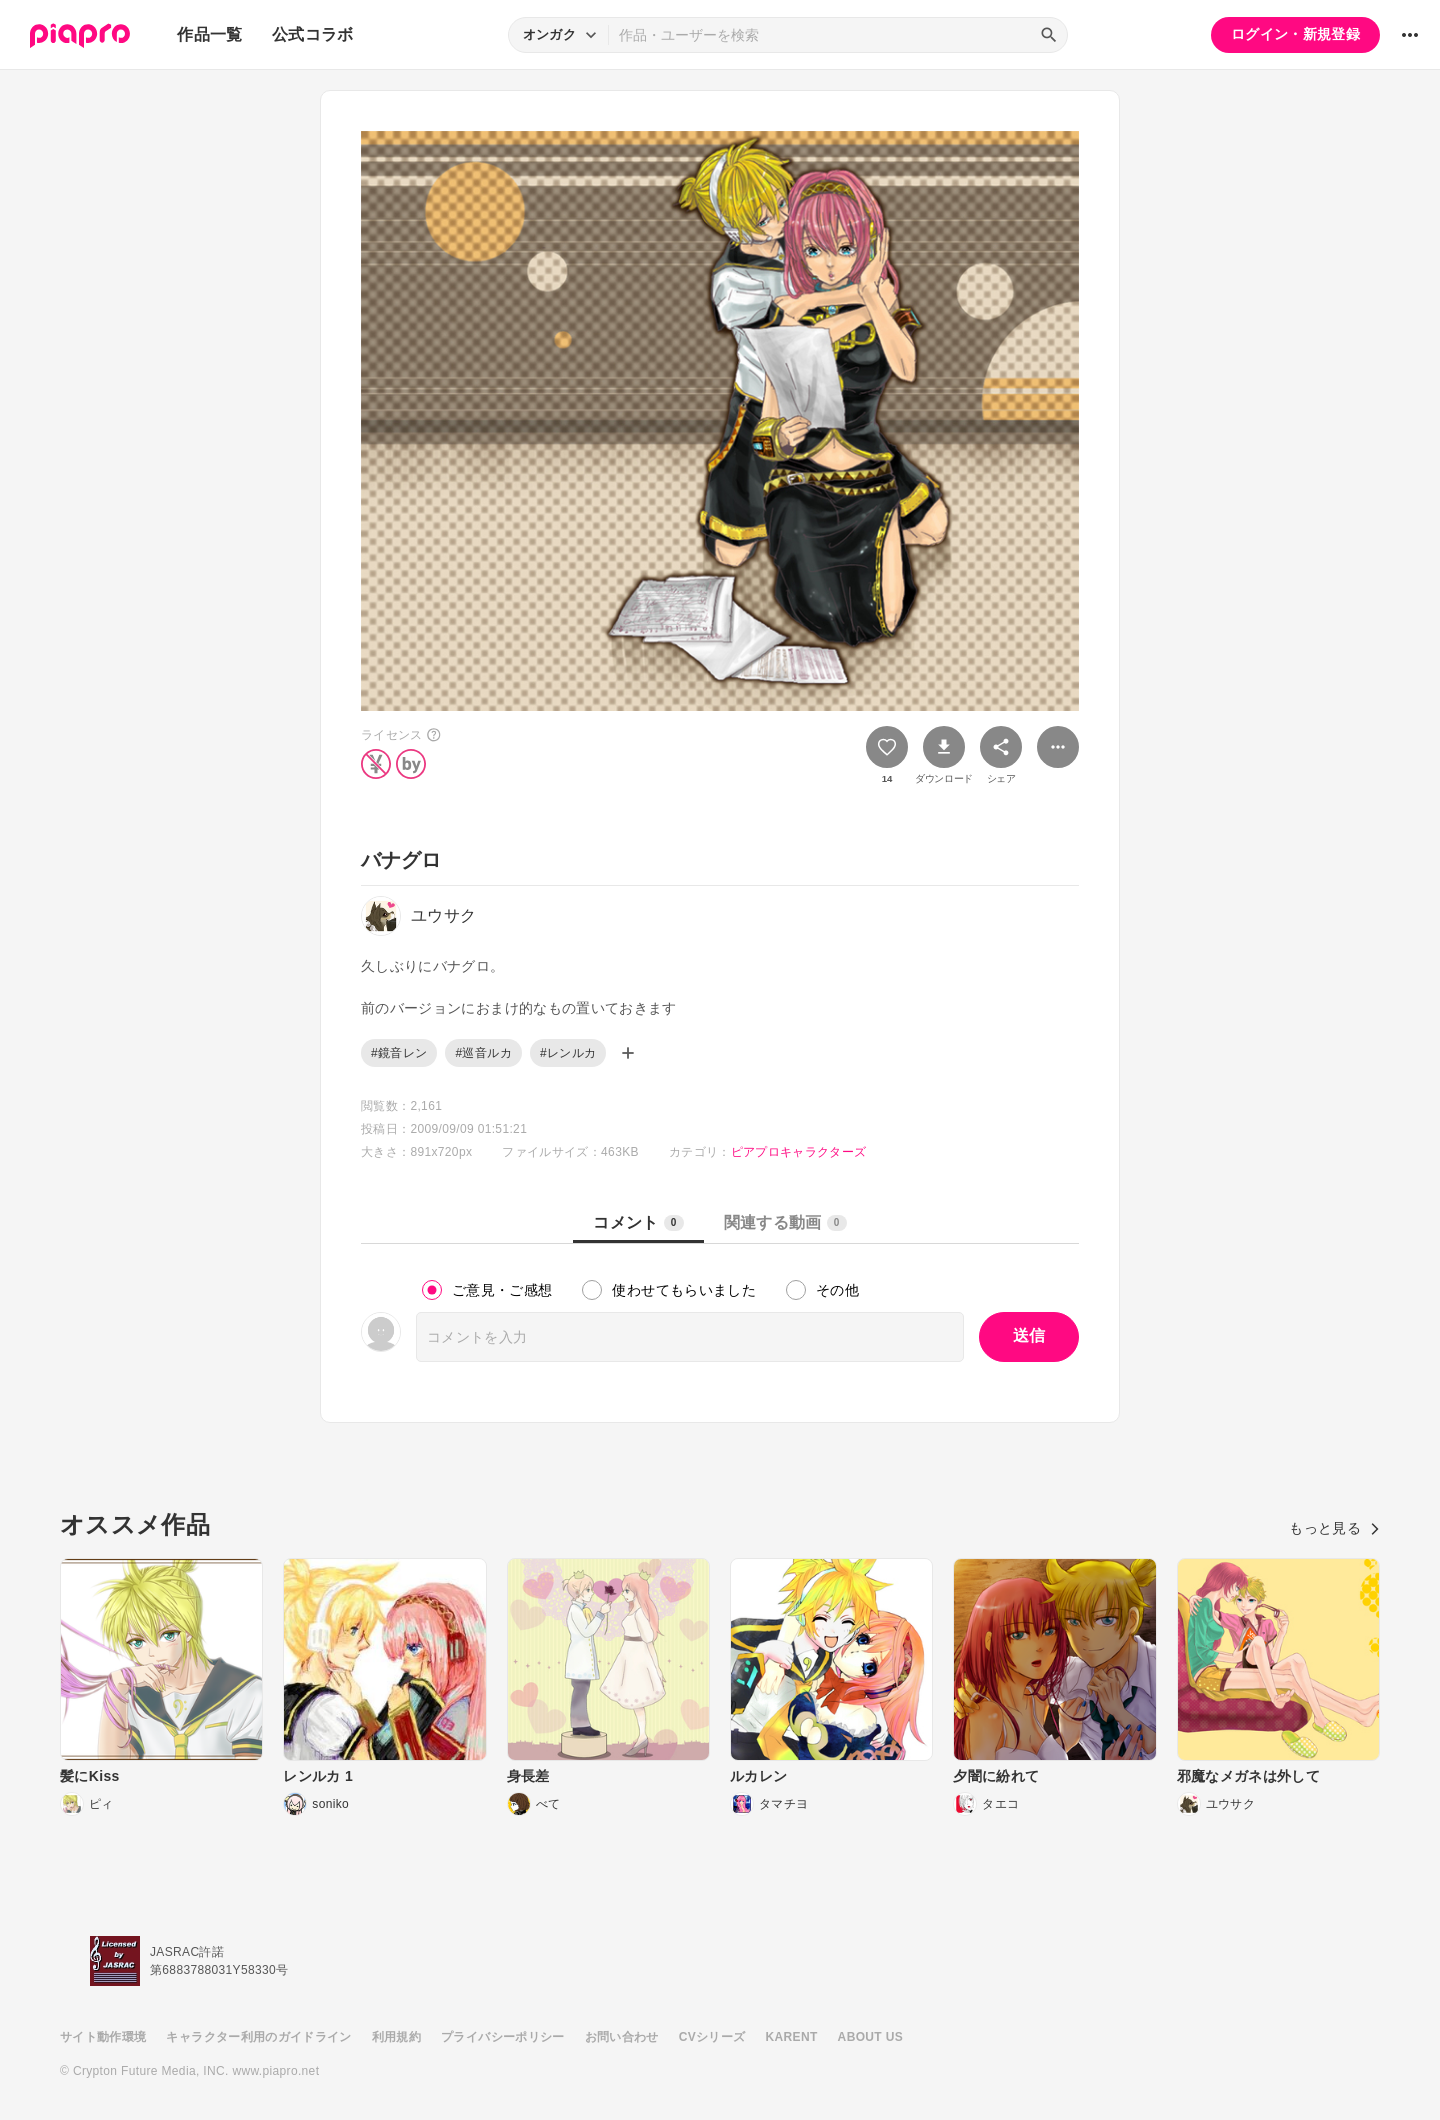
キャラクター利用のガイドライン (258, 2037)
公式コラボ (313, 34)
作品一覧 (209, 34)
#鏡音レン (399, 1053)
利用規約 (396, 2037)
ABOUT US (870, 2037)
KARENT (792, 2037)
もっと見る (1334, 1528)
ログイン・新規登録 (1295, 34)
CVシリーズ (712, 2037)
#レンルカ (568, 1053)
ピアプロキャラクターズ (799, 1152)
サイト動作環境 (103, 2037)
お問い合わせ (622, 2037)
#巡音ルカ (483, 1053)
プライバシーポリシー (503, 2037)
